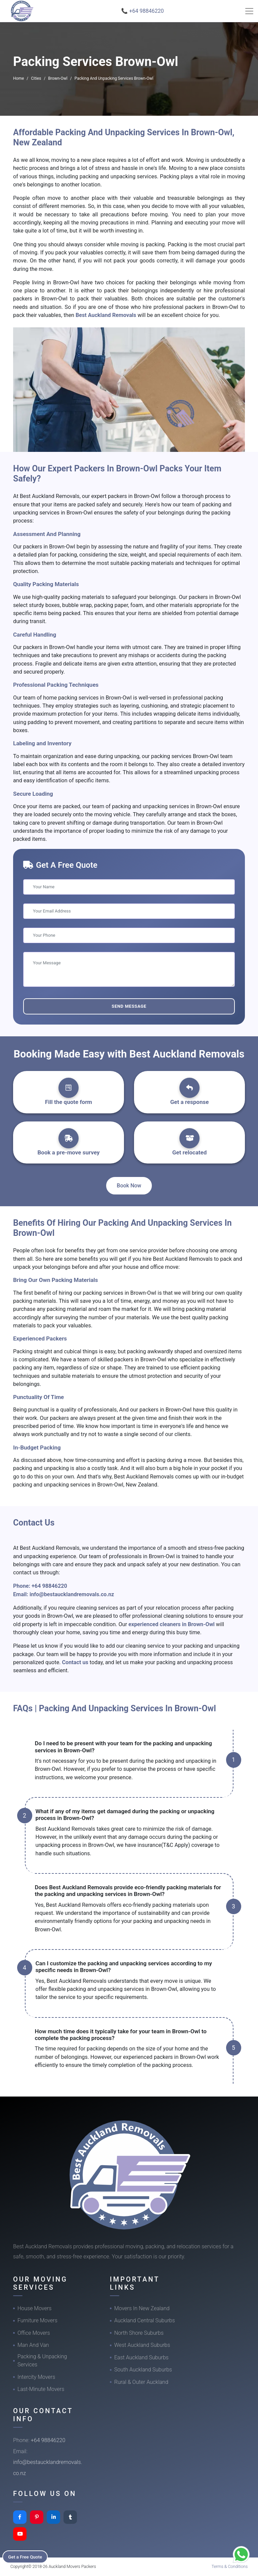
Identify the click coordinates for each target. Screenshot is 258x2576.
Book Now (129, 1185)
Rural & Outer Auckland (141, 2382)
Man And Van (33, 2345)
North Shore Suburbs (139, 2333)
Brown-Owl (57, 78)
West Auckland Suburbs (142, 2345)
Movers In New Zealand (142, 2308)
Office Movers (33, 2333)
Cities (36, 78)
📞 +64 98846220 (142, 11)
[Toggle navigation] (249, 11)
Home (18, 78)
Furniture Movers (37, 2320)
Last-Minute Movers (40, 2389)
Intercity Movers (36, 2377)
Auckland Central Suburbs (144, 2320)
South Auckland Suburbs (143, 2369)
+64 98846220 (49, 1586)
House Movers (34, 2308)
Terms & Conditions (230, 2566)
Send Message (129, 1006)
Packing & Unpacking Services (42, 2360)
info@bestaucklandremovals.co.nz (72, 1594)
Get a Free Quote (27, 2556)
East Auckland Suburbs (141, 2357)
